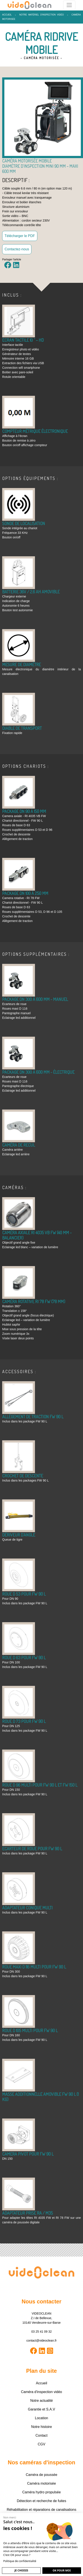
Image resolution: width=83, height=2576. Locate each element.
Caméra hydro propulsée (41, 2492)
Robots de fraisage (41, 2518)
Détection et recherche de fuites (41, 2501)
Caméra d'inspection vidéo (41, 2392)
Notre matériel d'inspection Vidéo (41, 15)
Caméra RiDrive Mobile (41, 43)
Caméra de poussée (41, 2475)
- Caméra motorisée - (41, 58)
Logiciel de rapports (41, 2544)
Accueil (7, 15)
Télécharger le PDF (20, 236)
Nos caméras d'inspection (41, 2462)
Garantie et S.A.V (41, 2409)
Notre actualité (41, 2400)
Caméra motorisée (41, 2483)
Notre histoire (41, 2427)
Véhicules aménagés (41, 2536)
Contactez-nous (17, 249)
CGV (41, 2444)
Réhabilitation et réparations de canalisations (41, 2509)
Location (41, 2418)
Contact (41, 2435)
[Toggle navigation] (69, 5)
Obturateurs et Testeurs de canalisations (41, 2527)
